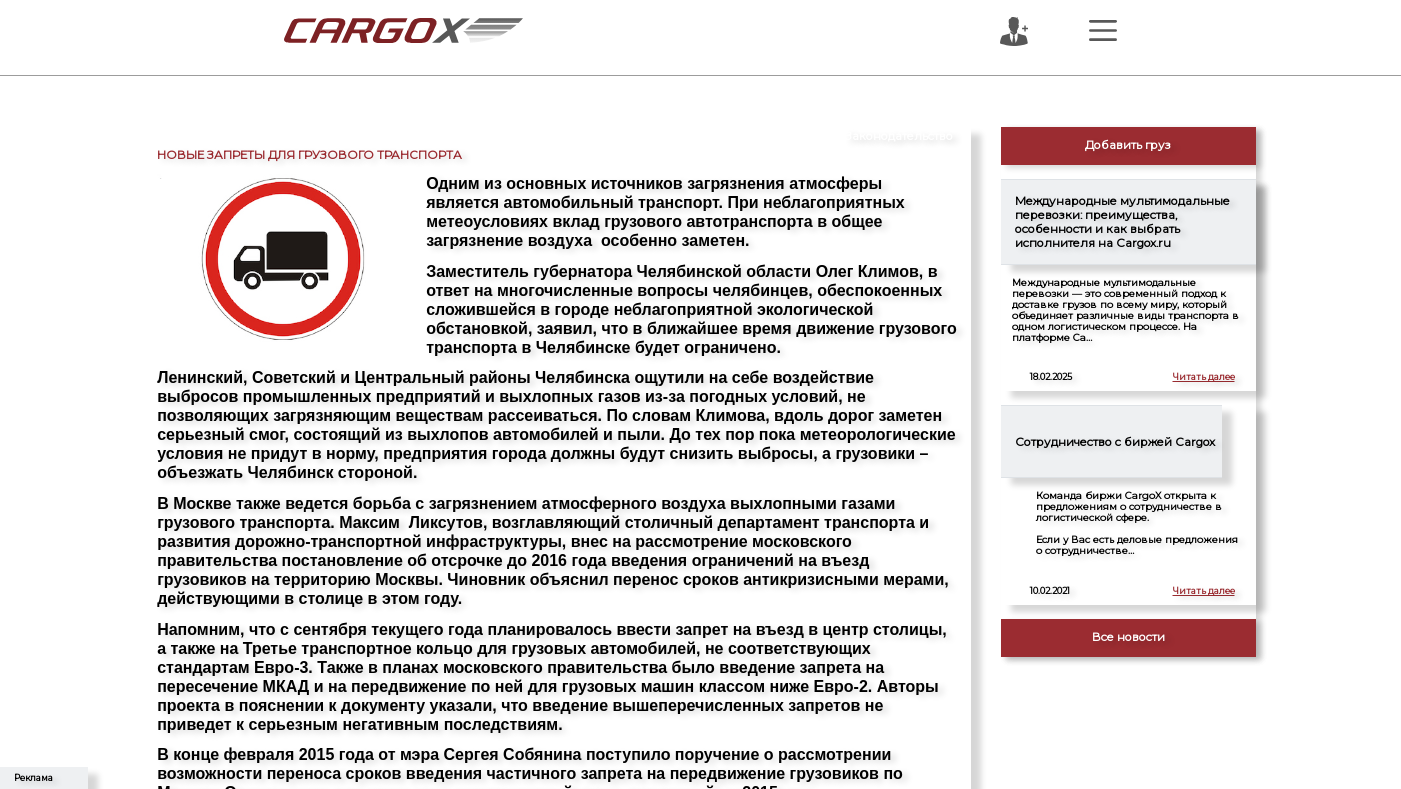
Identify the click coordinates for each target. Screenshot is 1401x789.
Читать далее (1204, 377)
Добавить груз (1128, 145)
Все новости (1128, 637)
